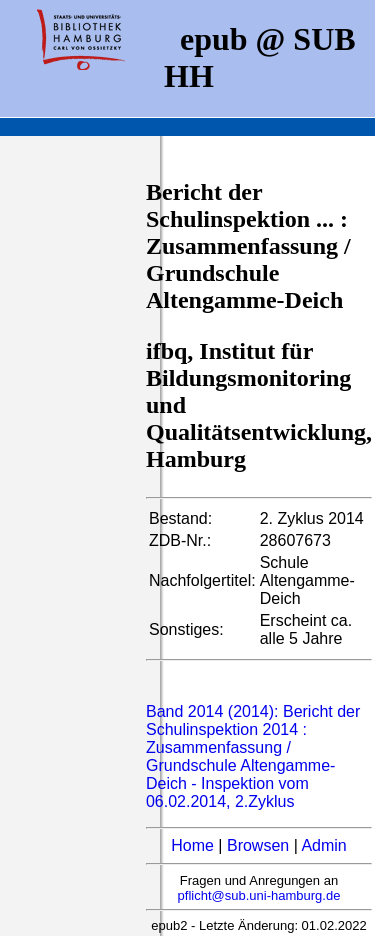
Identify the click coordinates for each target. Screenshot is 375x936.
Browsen (258, 845)
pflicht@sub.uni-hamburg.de (259, 895)
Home (192, 845)
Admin (323, 845)
